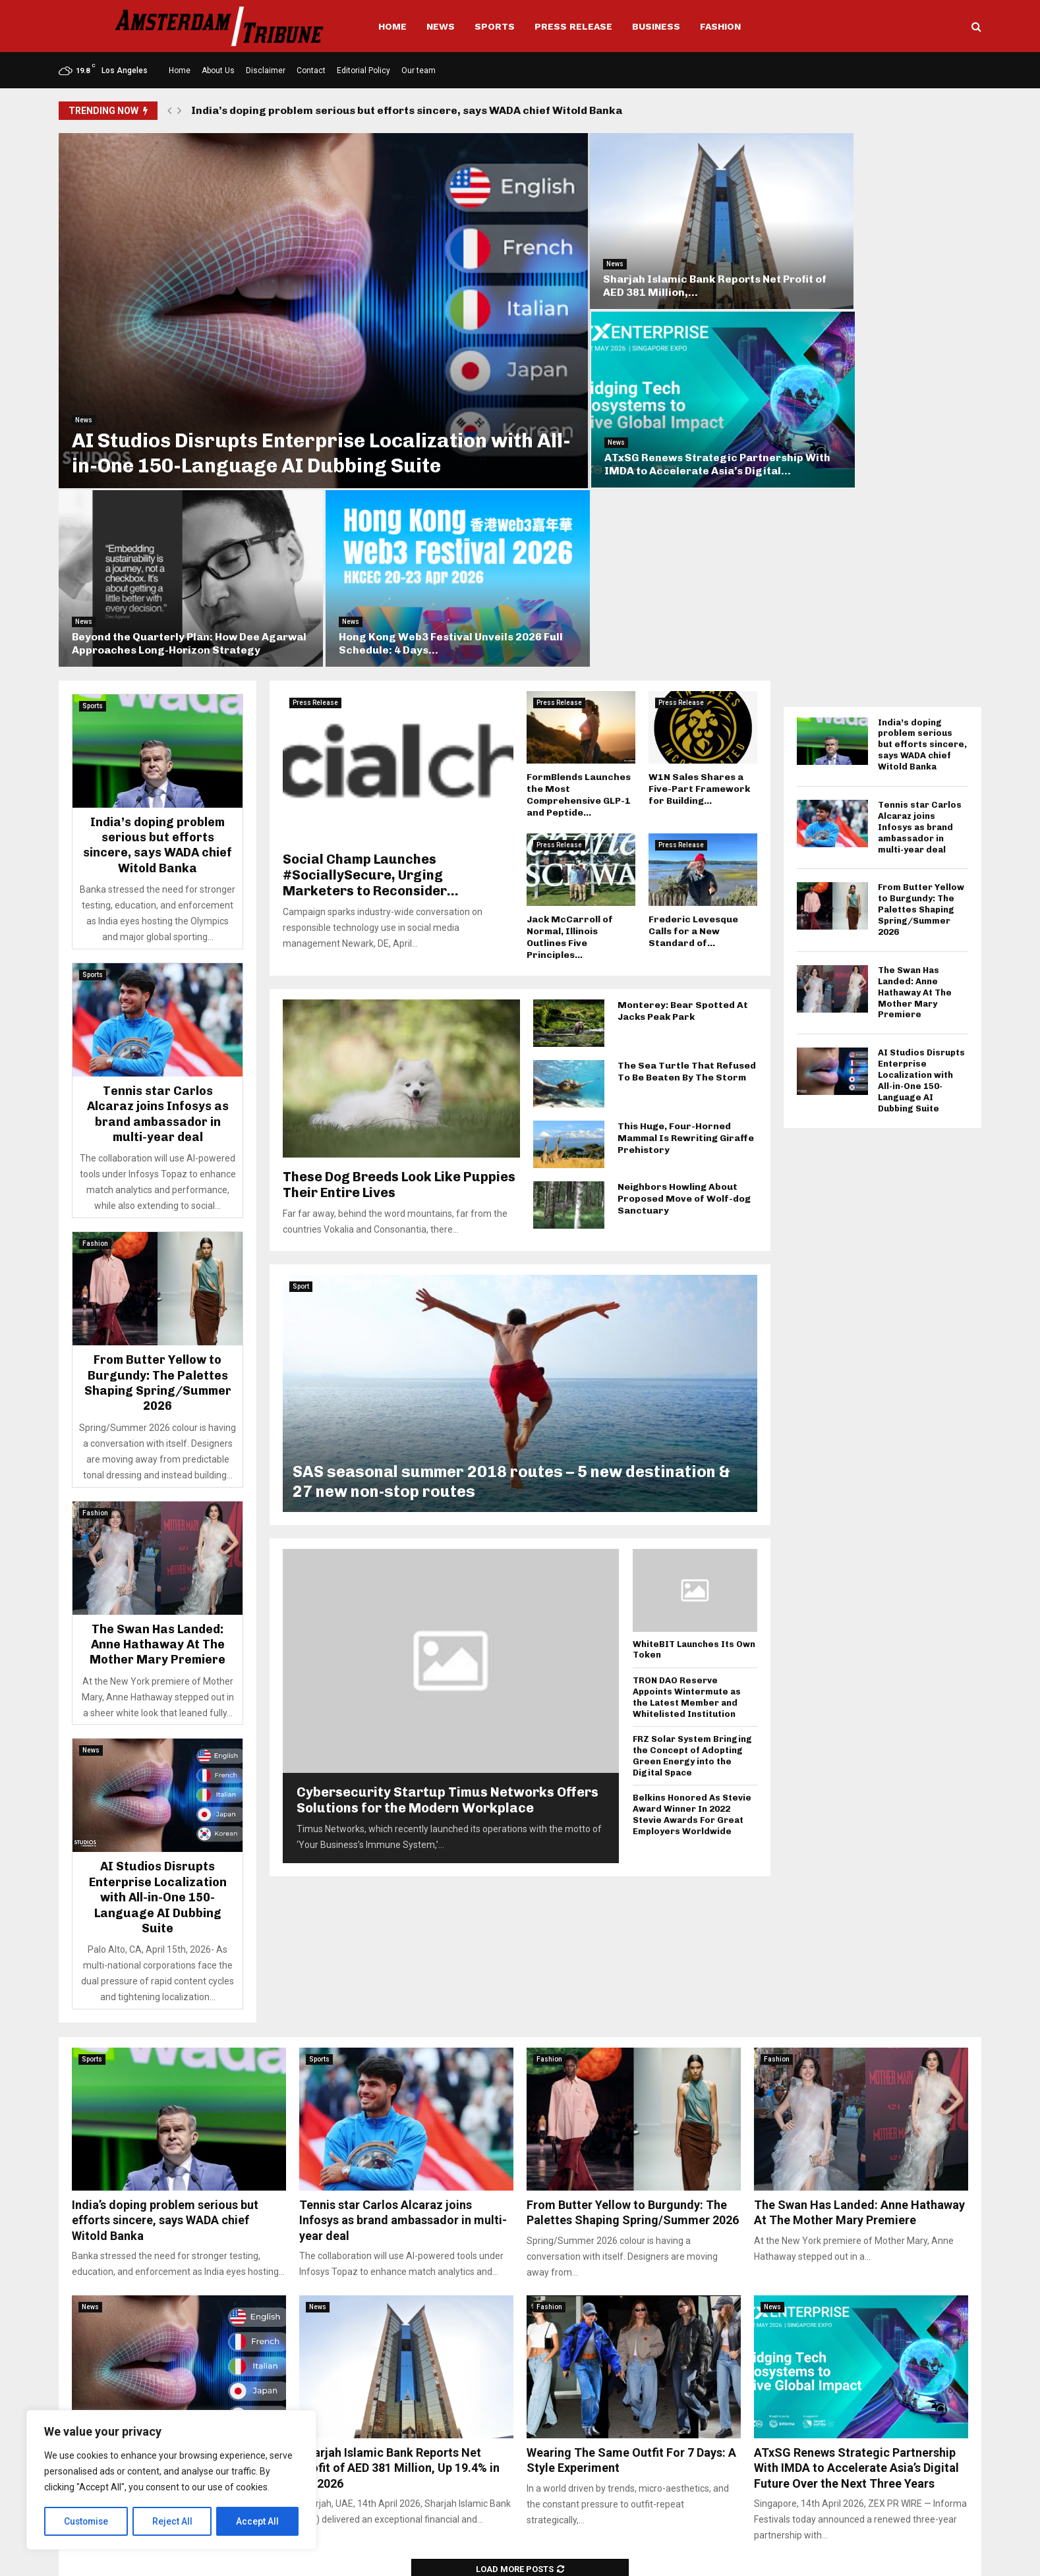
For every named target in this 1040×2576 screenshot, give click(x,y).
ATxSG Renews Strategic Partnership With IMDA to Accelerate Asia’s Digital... (864, 256)
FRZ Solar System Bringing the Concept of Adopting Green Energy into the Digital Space (692, 1530)
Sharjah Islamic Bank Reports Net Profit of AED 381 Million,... (622, 262)
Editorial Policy (363, 70)
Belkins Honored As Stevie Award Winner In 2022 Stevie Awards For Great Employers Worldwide (692, 1589)
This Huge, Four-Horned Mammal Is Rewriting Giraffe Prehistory (686, 912)
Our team (418, 70)
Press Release (573, 26)
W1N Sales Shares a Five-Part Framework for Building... (699, 563)
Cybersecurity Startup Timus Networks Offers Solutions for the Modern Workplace (447, 1574)
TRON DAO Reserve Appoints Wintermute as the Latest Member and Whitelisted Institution (687, 1472)
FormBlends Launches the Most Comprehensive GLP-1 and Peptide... (579, 569)
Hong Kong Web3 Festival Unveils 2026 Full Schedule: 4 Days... (866, 418)
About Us (218, 70)
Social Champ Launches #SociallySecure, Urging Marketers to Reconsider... (371, 649)
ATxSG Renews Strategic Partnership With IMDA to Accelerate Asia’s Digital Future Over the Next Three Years (856, 2243)
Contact (311, 70)
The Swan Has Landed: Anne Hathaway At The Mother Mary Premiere (157, 1419)
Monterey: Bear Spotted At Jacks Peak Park (683, 785)
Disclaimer (265, 70)
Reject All (174, 2521)
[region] (171, 2480)
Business (656, 26)
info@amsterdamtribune (511, 2506)
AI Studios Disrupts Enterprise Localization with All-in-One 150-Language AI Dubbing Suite (279, 393)
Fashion (720, 26)
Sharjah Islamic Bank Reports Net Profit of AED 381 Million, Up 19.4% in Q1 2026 (399, 2243)
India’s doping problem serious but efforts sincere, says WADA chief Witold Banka (406, 110)
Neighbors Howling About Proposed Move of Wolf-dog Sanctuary (684, 973)
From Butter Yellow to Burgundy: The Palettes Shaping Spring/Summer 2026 (157, 1158)
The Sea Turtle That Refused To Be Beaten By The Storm (687, 846)
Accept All (258, 2521)
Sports (495, 26)
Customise (86, 2521)
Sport (301, 1061)
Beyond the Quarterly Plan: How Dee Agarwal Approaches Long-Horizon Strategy (627, 411)
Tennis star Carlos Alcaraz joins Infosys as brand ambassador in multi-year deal (158, 888)
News (440, 26)
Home (392, 26)
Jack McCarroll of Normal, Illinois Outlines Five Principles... (570, 711)
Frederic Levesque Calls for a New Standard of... (693, 705)
